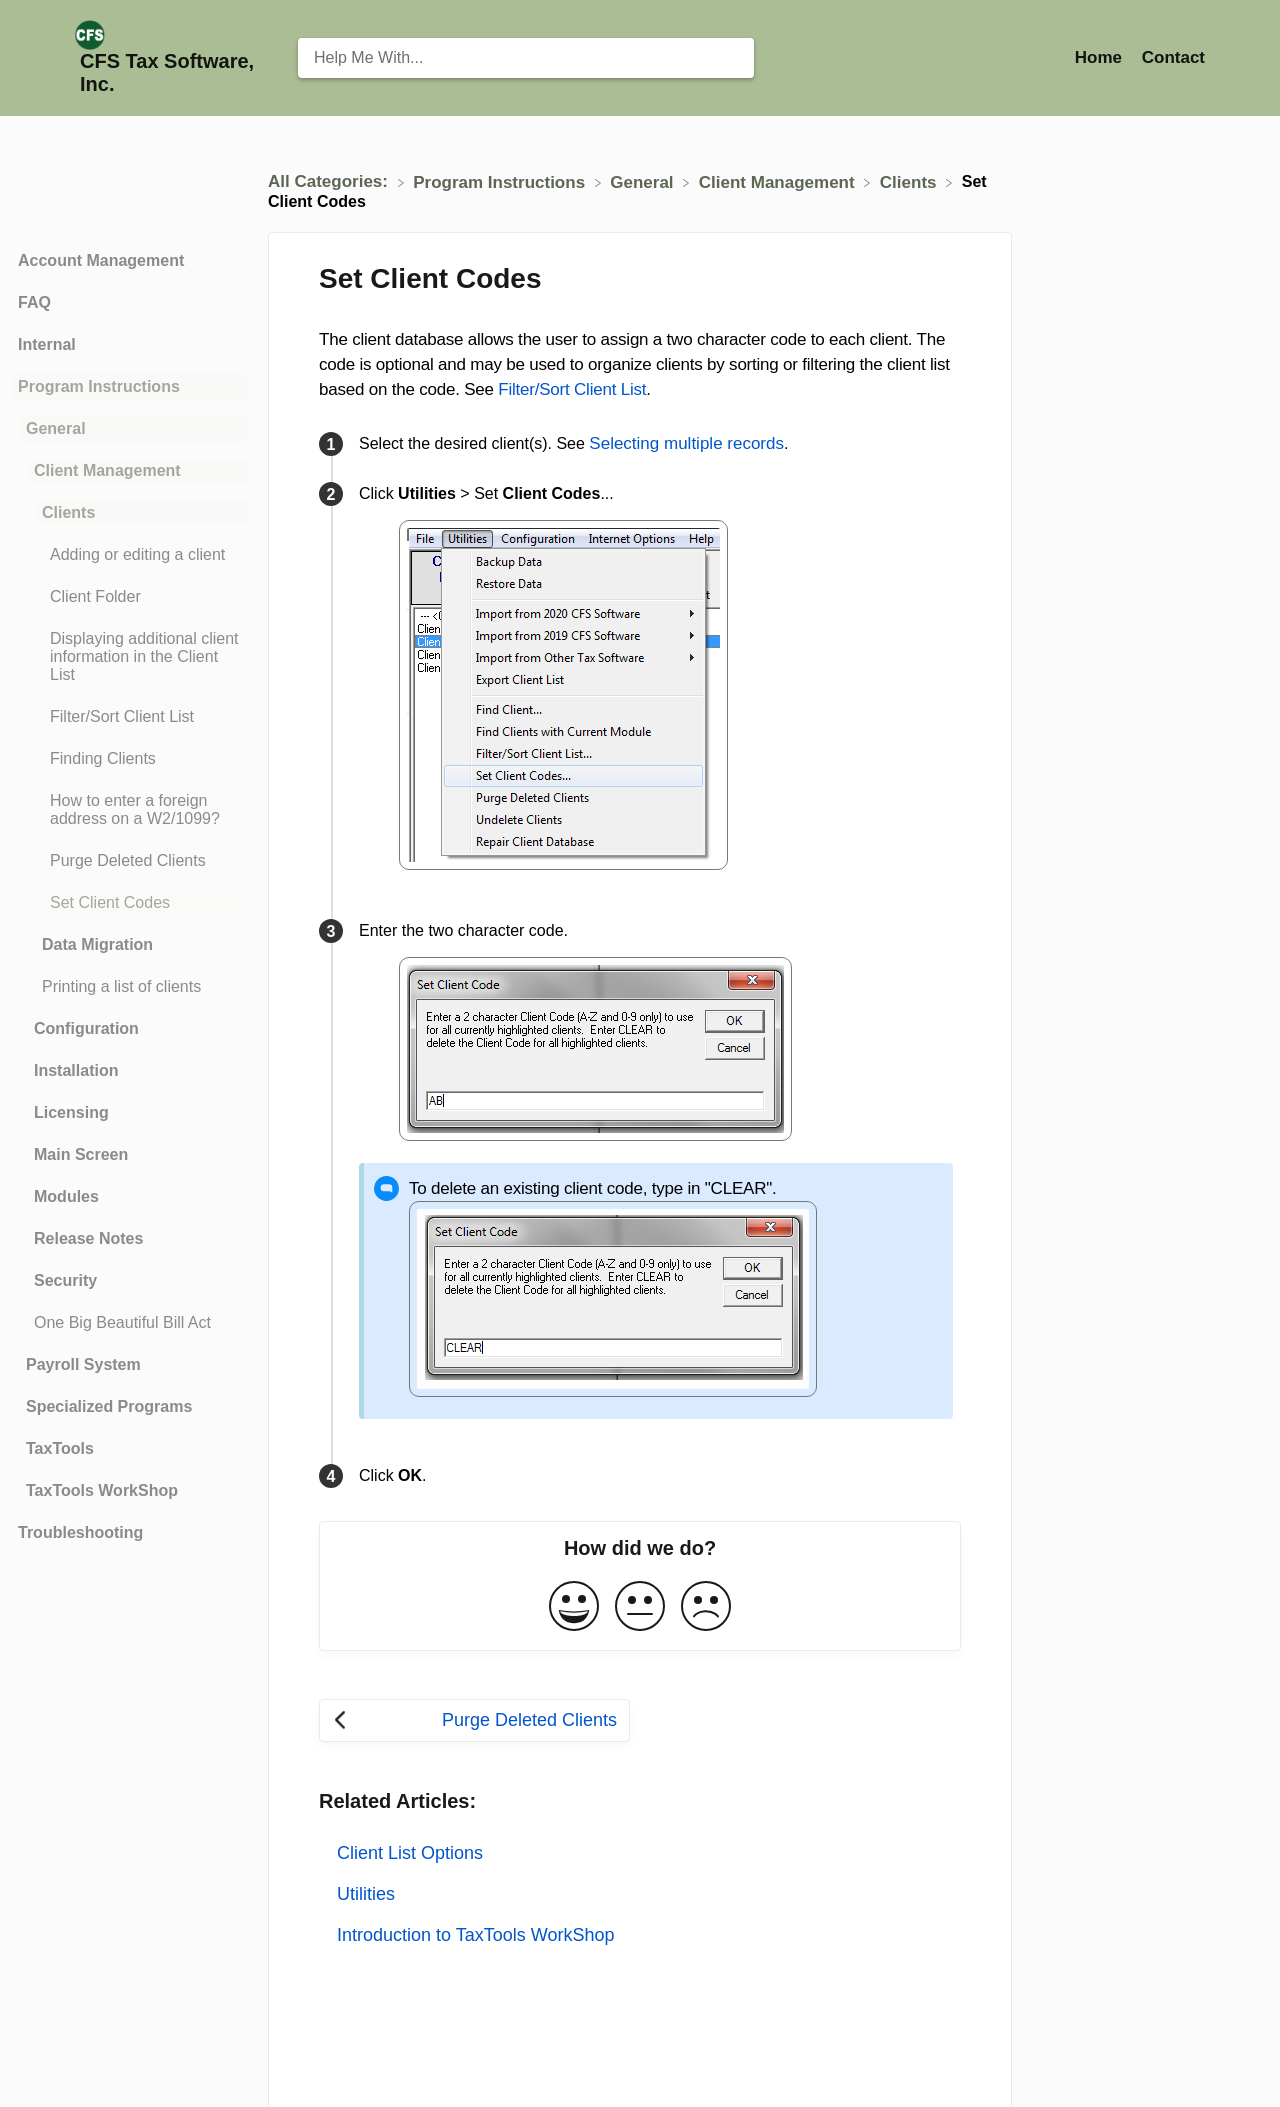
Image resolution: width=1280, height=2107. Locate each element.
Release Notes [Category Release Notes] (88, 1238)
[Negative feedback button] (706, 1607)
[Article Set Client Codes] (129, 903)
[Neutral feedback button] (640, 1607)
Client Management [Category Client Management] (107, 470)
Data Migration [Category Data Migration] (97, 944)
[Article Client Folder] (129, 597)
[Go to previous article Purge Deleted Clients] (474, 1720)
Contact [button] (1173, 57)
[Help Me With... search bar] (526, 58)
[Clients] (910, 181)
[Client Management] (779, 181)
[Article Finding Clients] (129, 759)
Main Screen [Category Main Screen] (81, 1154)
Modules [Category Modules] (66, 1196)
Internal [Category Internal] (47, 344)
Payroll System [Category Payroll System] (83, 1364)
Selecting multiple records (686, 443)
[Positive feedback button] (574, 1607)
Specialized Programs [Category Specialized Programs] (109, 1406)
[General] (644, 181)
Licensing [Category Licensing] (71, 1112)
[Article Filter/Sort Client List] (129, 717)
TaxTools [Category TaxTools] (60, 1448)
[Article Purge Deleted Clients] (129, 861)
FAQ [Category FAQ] (34, 302)
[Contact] (1173, 57)
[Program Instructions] (501, 181)
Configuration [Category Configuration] (86, 1028)
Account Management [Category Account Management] (101, 260)
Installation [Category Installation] (76, 1070)
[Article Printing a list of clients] (129, 987)
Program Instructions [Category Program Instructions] (99, 386)
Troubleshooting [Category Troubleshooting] (80, 1532)
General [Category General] (56, 428)
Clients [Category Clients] (68, 512)
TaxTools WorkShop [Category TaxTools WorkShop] (102, 1490)
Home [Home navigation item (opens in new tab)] (1101, 57)
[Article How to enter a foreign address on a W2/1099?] (129, 810)
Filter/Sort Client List (572, 389)
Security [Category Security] (65, 1280)
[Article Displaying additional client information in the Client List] (129, 657)
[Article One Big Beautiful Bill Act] (129, 1323)
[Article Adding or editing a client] (129, 555)
